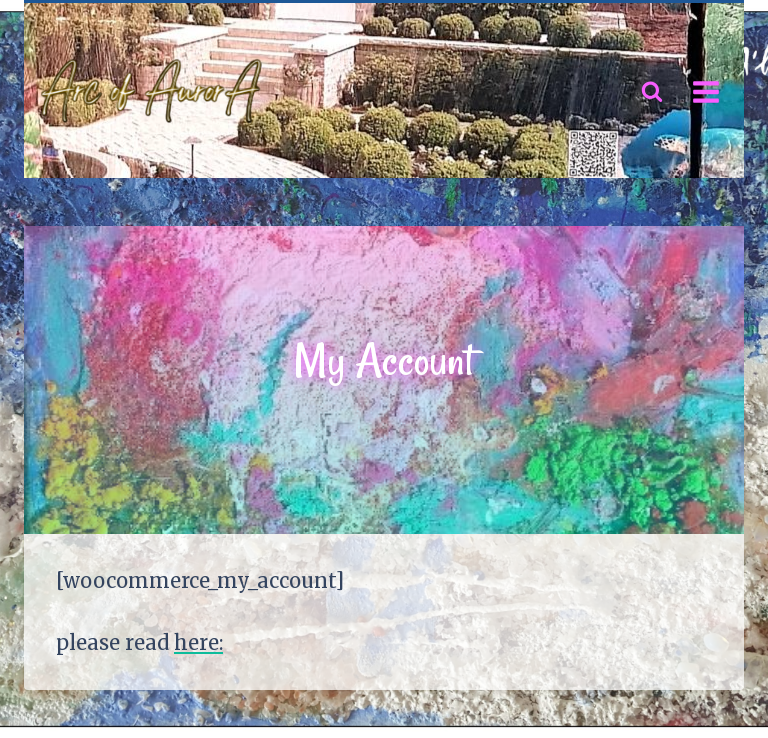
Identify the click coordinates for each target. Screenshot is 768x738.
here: (198, 642)
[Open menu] (705, 91)
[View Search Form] (652, 92)
